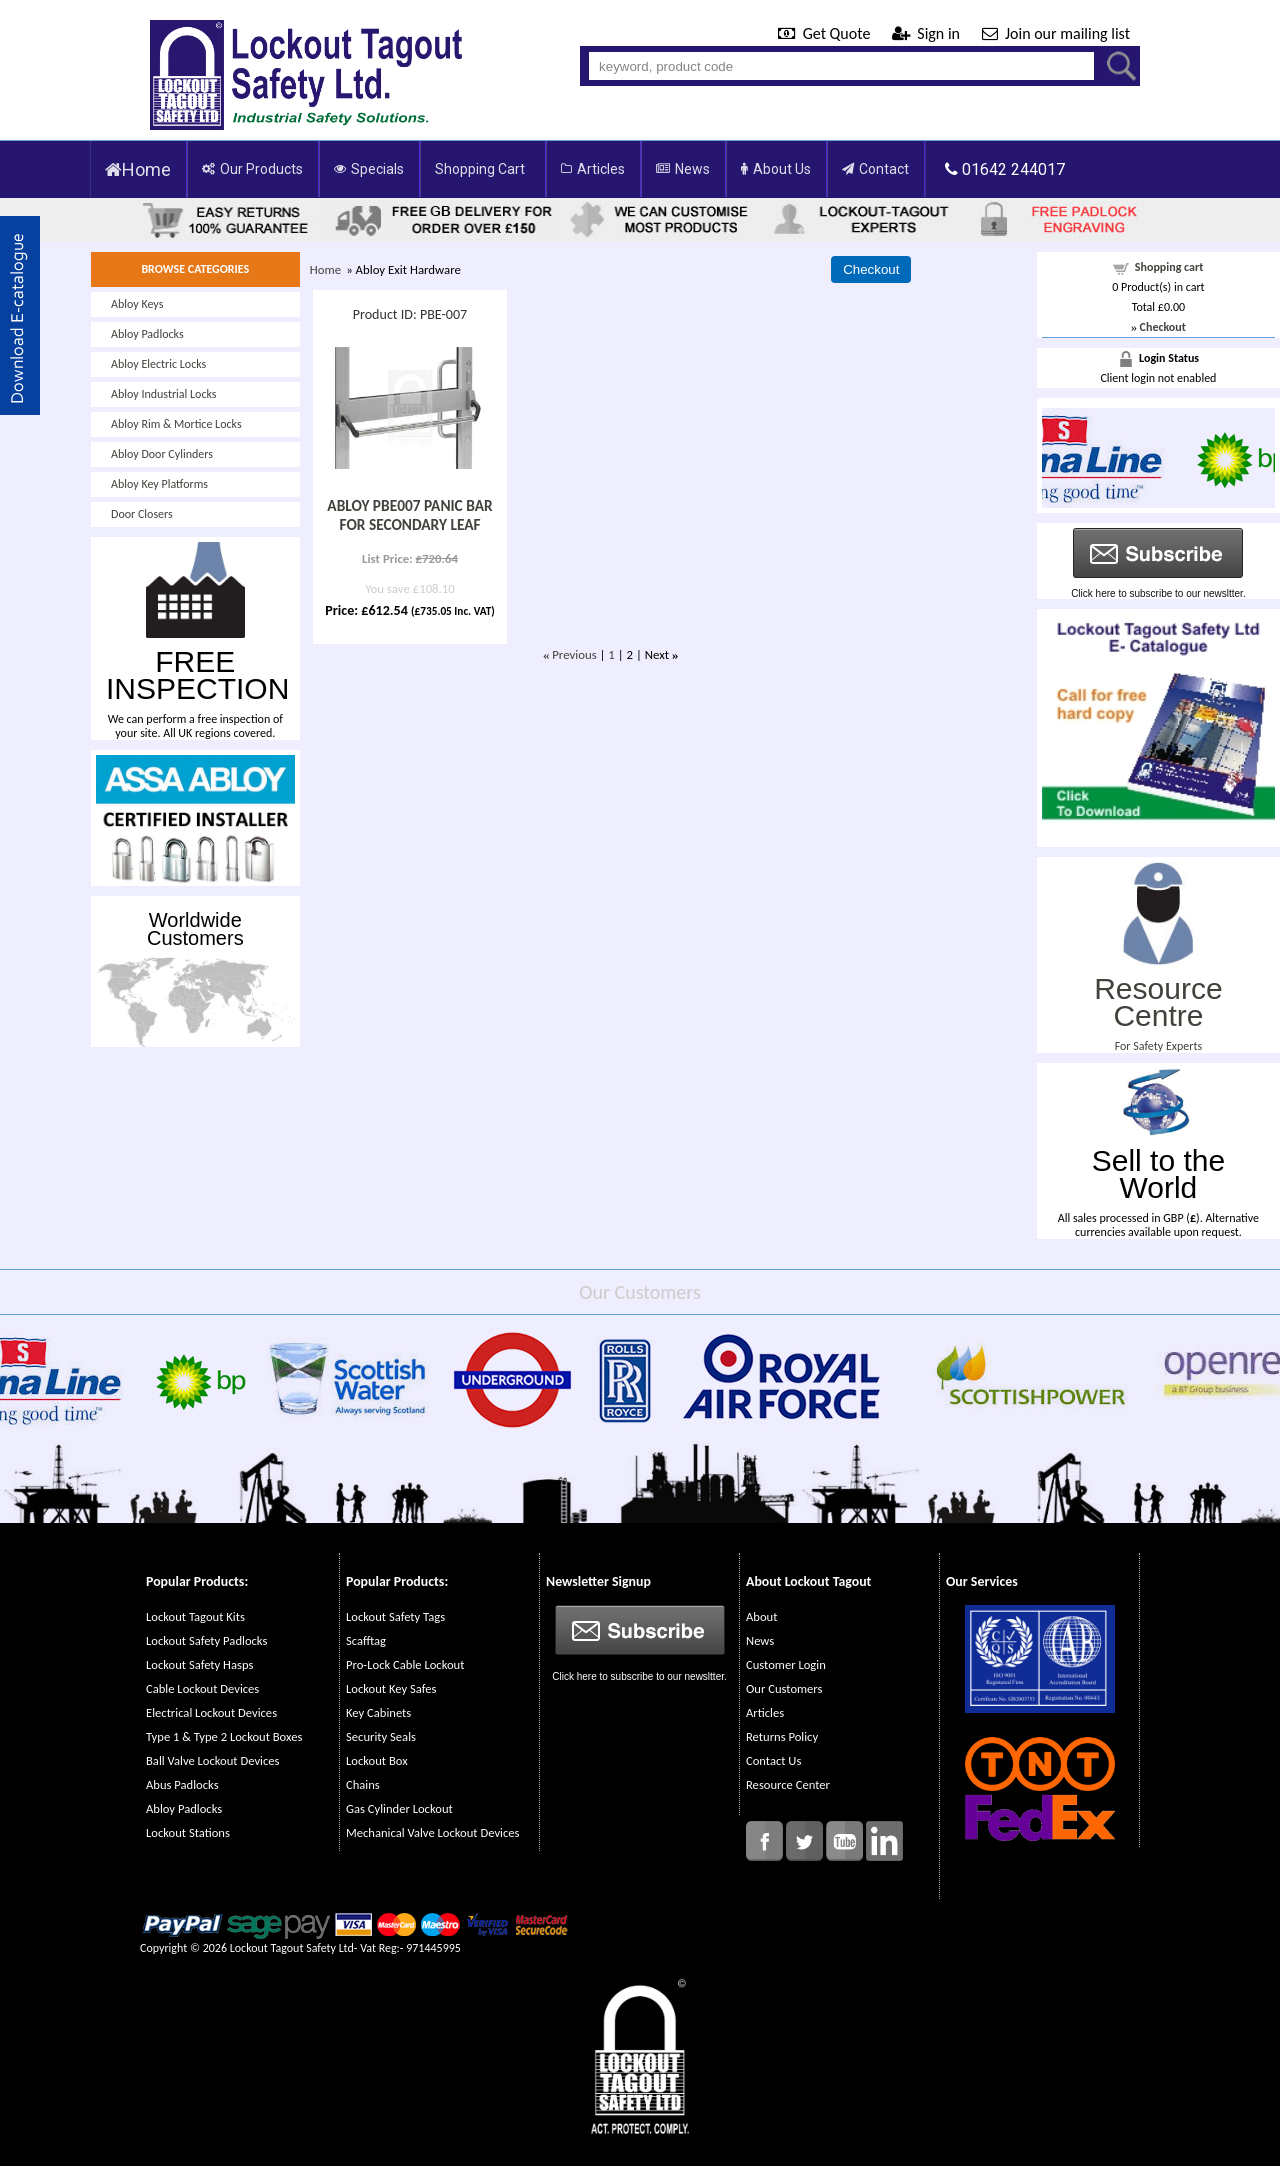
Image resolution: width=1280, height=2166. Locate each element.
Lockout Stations (188, 1832)
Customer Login (786, 1664)
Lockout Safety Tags (395, 1616)
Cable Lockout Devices (202, 1688)
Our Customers (784, 1688)
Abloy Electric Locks (158, 364)
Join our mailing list (1056, 33)
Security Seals (381, 1736)
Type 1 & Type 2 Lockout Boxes (224, 1736)
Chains (363, 1784)
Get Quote (826, 33)
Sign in (928, 33)
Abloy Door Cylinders (162, 454)
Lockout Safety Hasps (199, 1664)
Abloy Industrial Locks (164, 394)
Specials (369, 169)
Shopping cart (1169, 267)
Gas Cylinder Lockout (399, 1808)
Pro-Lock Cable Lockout (405, 1664)
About (761, 1616)
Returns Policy (782, 1736)
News (683, 169)
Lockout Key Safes (391, 1688)
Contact (875, 169)
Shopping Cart (480, 169)
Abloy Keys (137, 304)
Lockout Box (377, 1760)
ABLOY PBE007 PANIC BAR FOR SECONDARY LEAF (409, 515)
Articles (593, 169)
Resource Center (788, 1784)
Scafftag (366, 1640)
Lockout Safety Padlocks (206, 1640)
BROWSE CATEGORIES (195, 269)
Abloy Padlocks (147, 334)
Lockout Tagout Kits (195, 1616)
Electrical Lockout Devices (211, 1712)
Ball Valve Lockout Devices (213, 1760)
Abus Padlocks (182, 1784)
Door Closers (142, 514)
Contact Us (773, 1760)
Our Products (252, 169)
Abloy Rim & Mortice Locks (176, 424)
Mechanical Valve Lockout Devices (432, 1832)
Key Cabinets (378, 1712)
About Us (776, 169)
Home (138, 169)
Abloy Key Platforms (159, 484)
